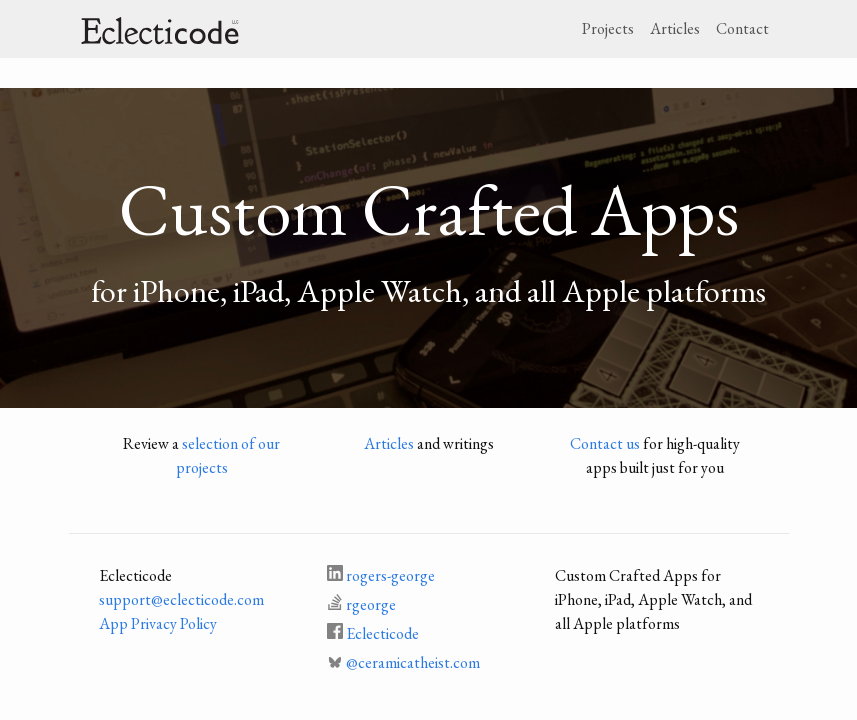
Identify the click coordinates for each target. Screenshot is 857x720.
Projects (608, 28)
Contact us (605, 443)
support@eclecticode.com (181, 599)
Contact (742, 28)
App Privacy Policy (158, 623)
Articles (675, 28)
